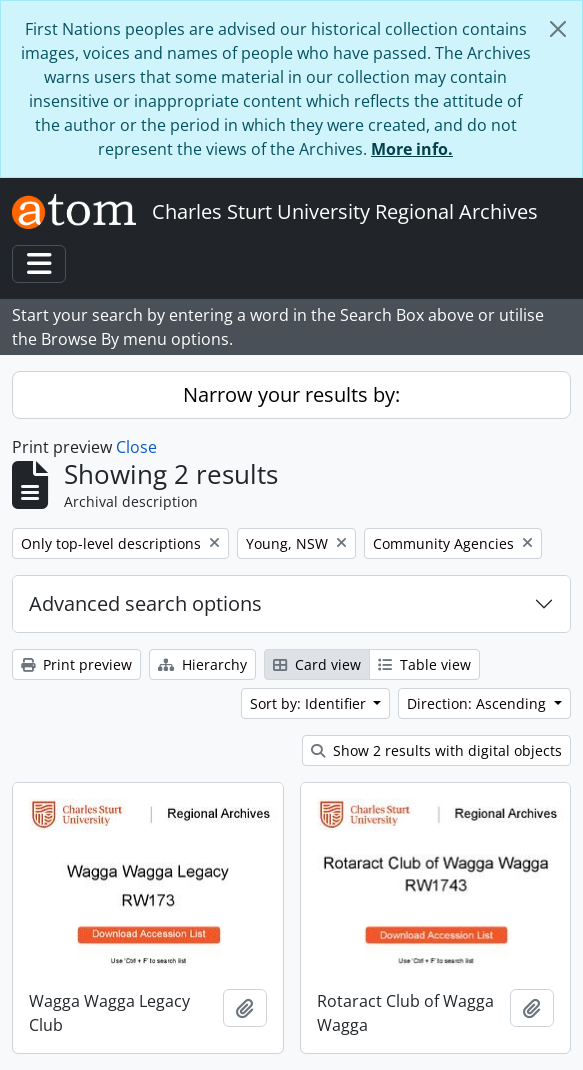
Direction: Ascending (478, 703)
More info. (412, 149)
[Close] (558, 29)
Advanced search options (145, 603)
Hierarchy (202, 664)
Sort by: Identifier (310, 703)
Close (136, 447)
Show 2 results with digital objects (436, 750)
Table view (424, 664)
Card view (317, 664)
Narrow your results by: (291, 394)
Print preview (76, 664)
